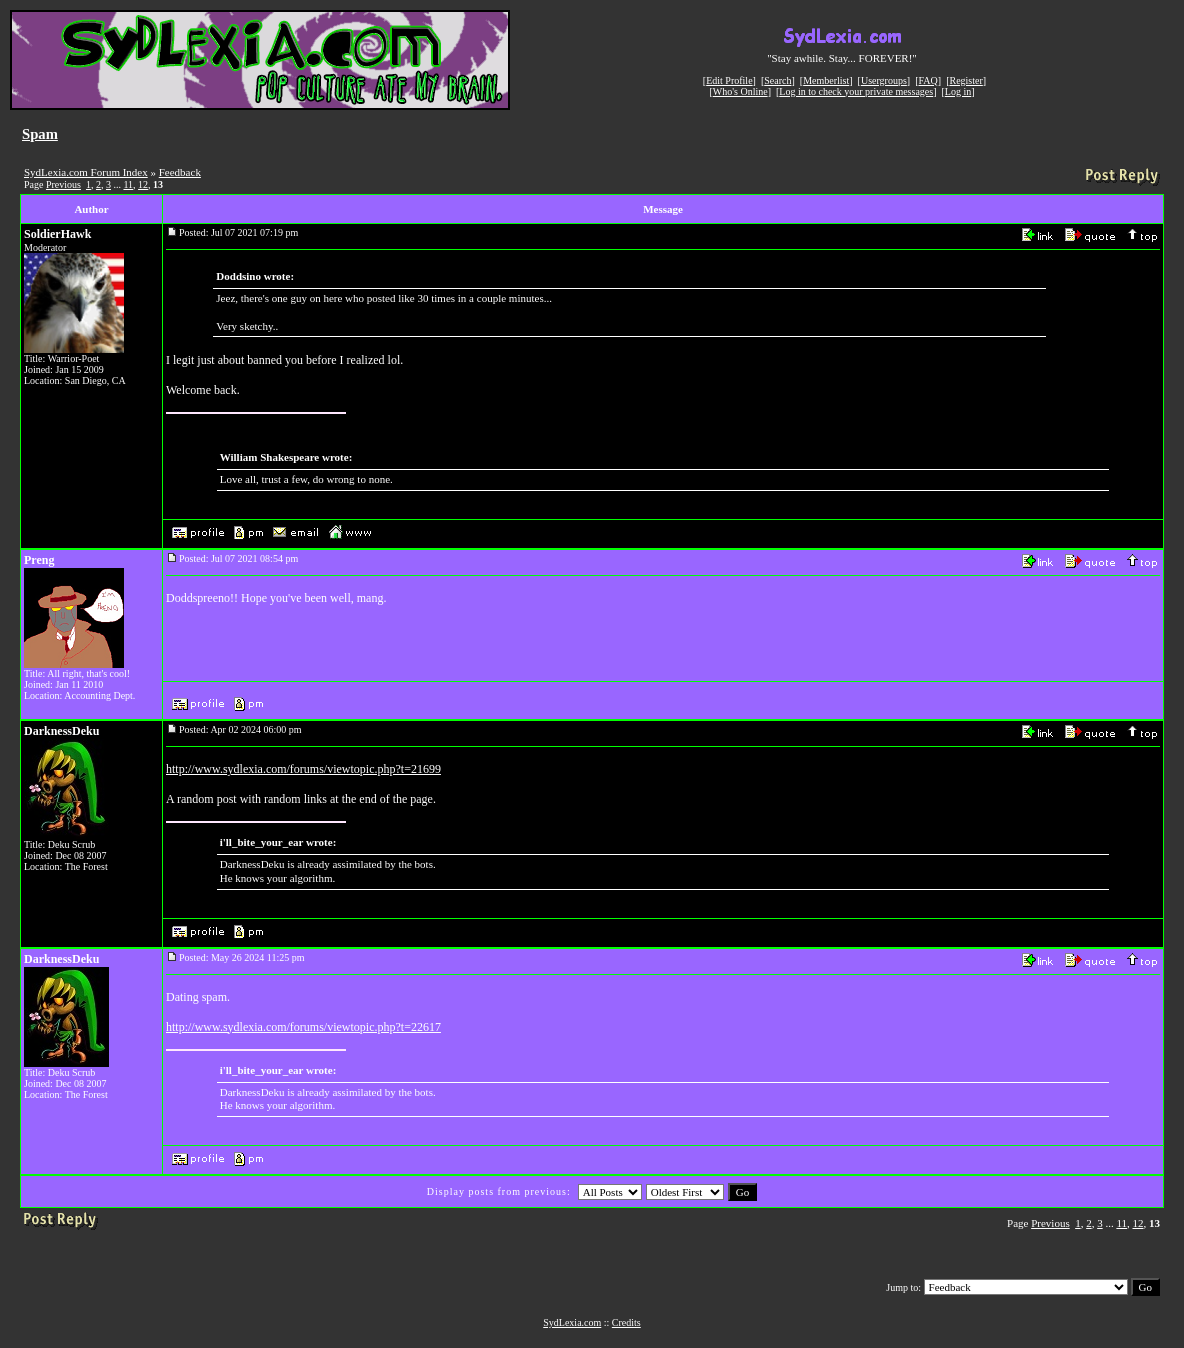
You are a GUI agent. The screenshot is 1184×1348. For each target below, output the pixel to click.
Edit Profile (729, 80)
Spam (40, 134)
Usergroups (884, 80)
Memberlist (826, 80)
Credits (626, 1322)
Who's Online (740, 91)
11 (128, 184)
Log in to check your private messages (856, 91)
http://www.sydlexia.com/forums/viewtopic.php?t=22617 (303, 1027)
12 (143, 184)
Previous (63, 184)
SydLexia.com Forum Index (86, 172)
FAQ (928, 80)
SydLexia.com (572, 1322)
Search (777, 80)
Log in (958, 91)
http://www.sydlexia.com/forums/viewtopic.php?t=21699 (303, 769)
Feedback (180, 172)
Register (965, 80)
